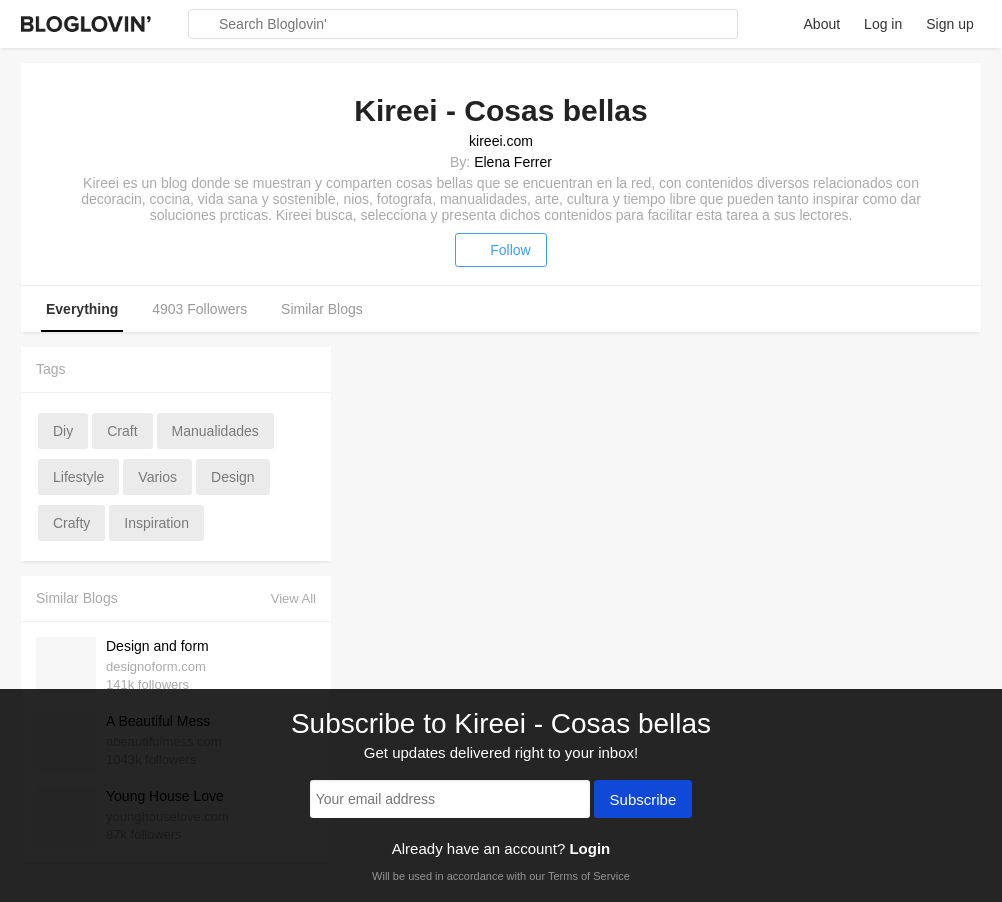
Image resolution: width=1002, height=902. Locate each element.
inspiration (156, 523)
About (822, 24)
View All (293, 598)
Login (589, 848)
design (233, 477)
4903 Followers (199, 309)
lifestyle (78, 477)
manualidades (215, 431)
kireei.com (501, 141)
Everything (82, 309)
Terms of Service (589, 876)
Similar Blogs (322, 309)
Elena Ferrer (513, 162)
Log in (883, 24)
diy (63, 431)
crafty (71, 523)
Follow (500, 250)
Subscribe (643, 801)
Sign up (949, 24)
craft (122, 431)
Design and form (157, 646)
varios (157, 477)
